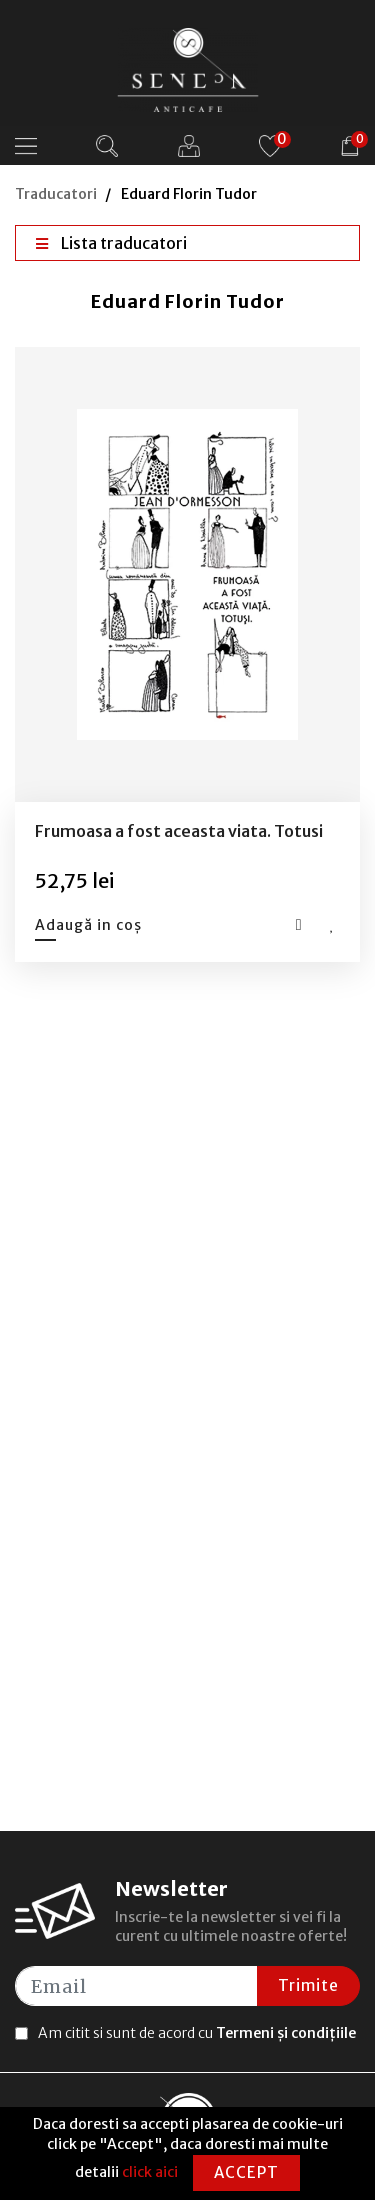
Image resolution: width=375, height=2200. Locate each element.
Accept (246, 2172)
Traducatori (56, 194)
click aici (150, 2172)
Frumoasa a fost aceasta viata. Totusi (179, 831)
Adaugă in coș (88, 925)
